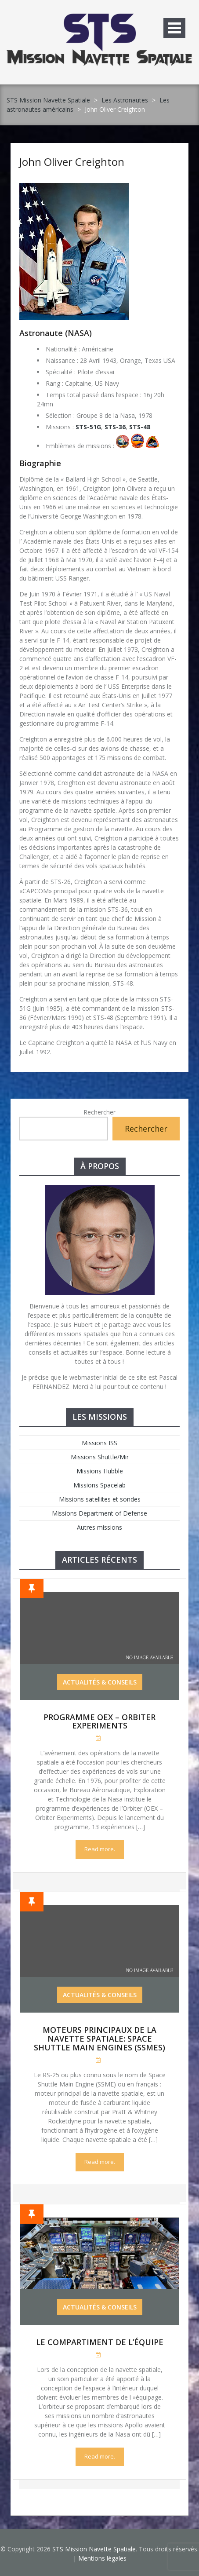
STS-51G (88, 427)
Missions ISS (99, 1443)
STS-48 (139, 427)
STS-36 (115, 427)
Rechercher (99, 1112)
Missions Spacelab (99, 1485)
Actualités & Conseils (100, 1682)
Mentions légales (102, 2558)
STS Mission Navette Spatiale (48, 100)
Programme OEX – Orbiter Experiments (99, 1721)
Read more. (99, 1849)
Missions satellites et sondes (100, 1499)
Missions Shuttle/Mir (100, 1457)
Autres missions (99, 1527)
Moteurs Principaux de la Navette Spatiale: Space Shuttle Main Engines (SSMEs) (99, 2038)
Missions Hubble (99, 1471)
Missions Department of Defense (99, 1513)
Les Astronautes (124, 100)
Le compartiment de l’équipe (99, 2342)
